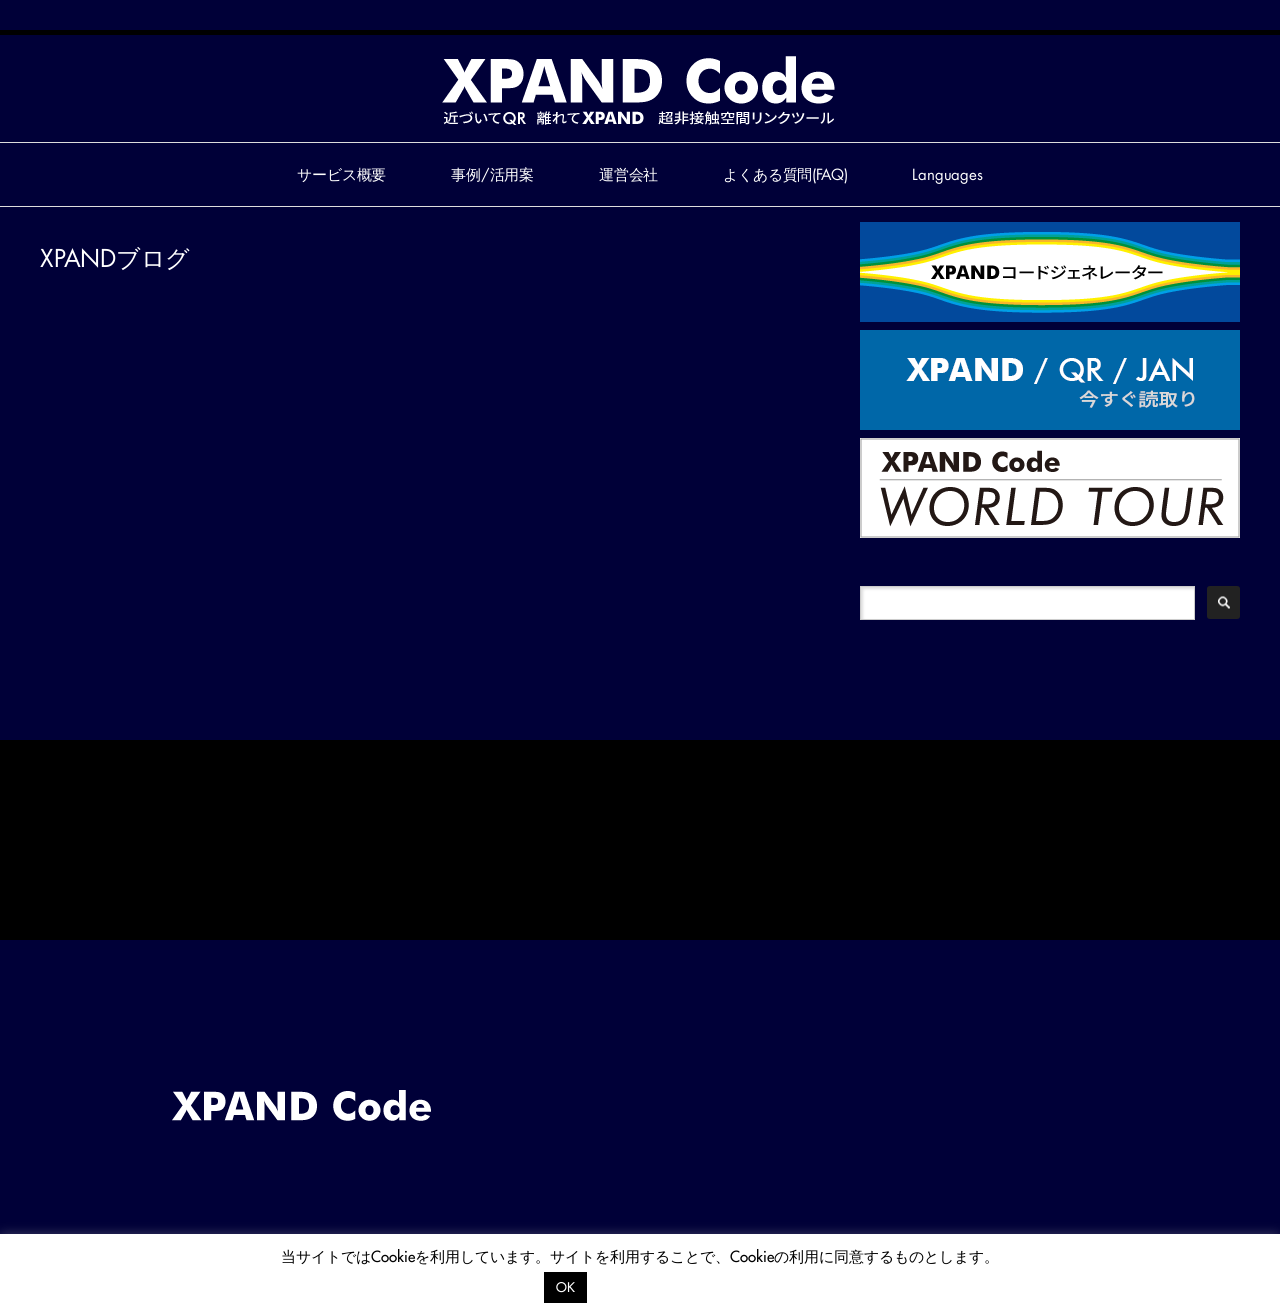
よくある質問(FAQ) (785, 174)
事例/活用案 (492, 174)
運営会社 (628, 174)
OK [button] (565, 1287)
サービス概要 (341, 174)
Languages (947, 174)
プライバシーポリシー (666, 1286)
